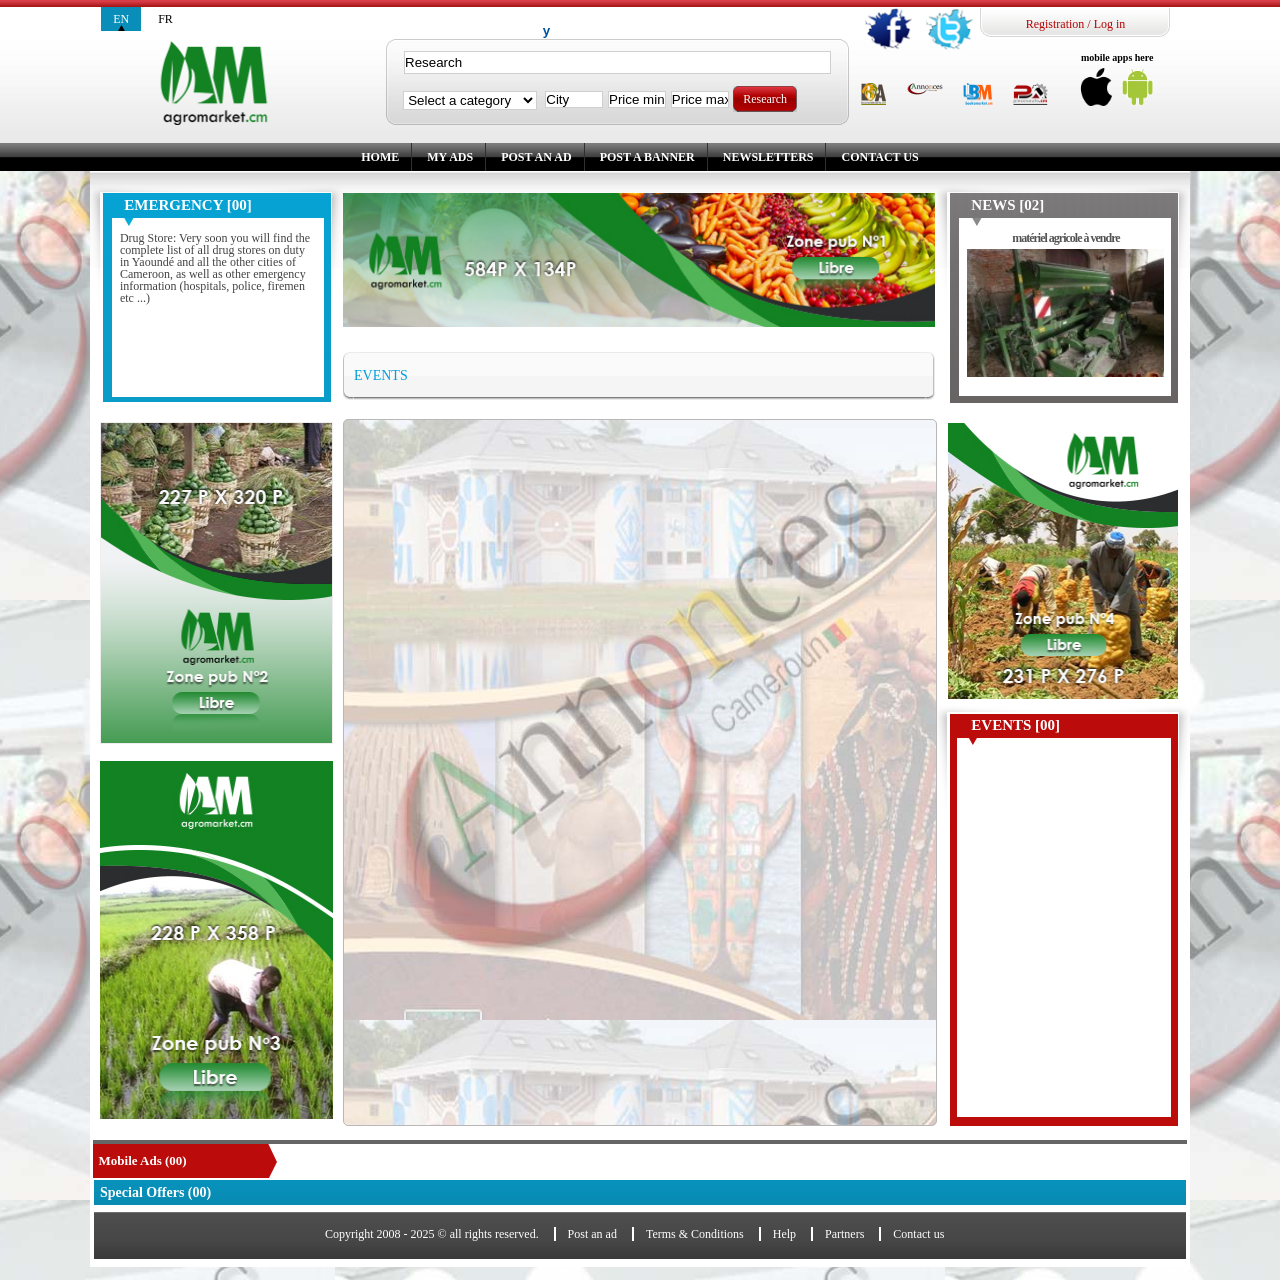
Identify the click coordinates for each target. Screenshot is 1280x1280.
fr (165, 19)
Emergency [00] (187, 205)
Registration (1055, 24)
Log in (1110, 24)
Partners (844, 1234)
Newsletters (768, 157)
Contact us (879, 157)
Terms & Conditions (695, 1234)
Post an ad (536, 157)
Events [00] (1015, 725)
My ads (450, 157)
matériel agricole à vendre (1065, 238)
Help (784, 1234)
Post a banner (647, 157)
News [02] (1007, 205)
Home (380, 157)
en (121, 19)
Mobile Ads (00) (143, 1160)
